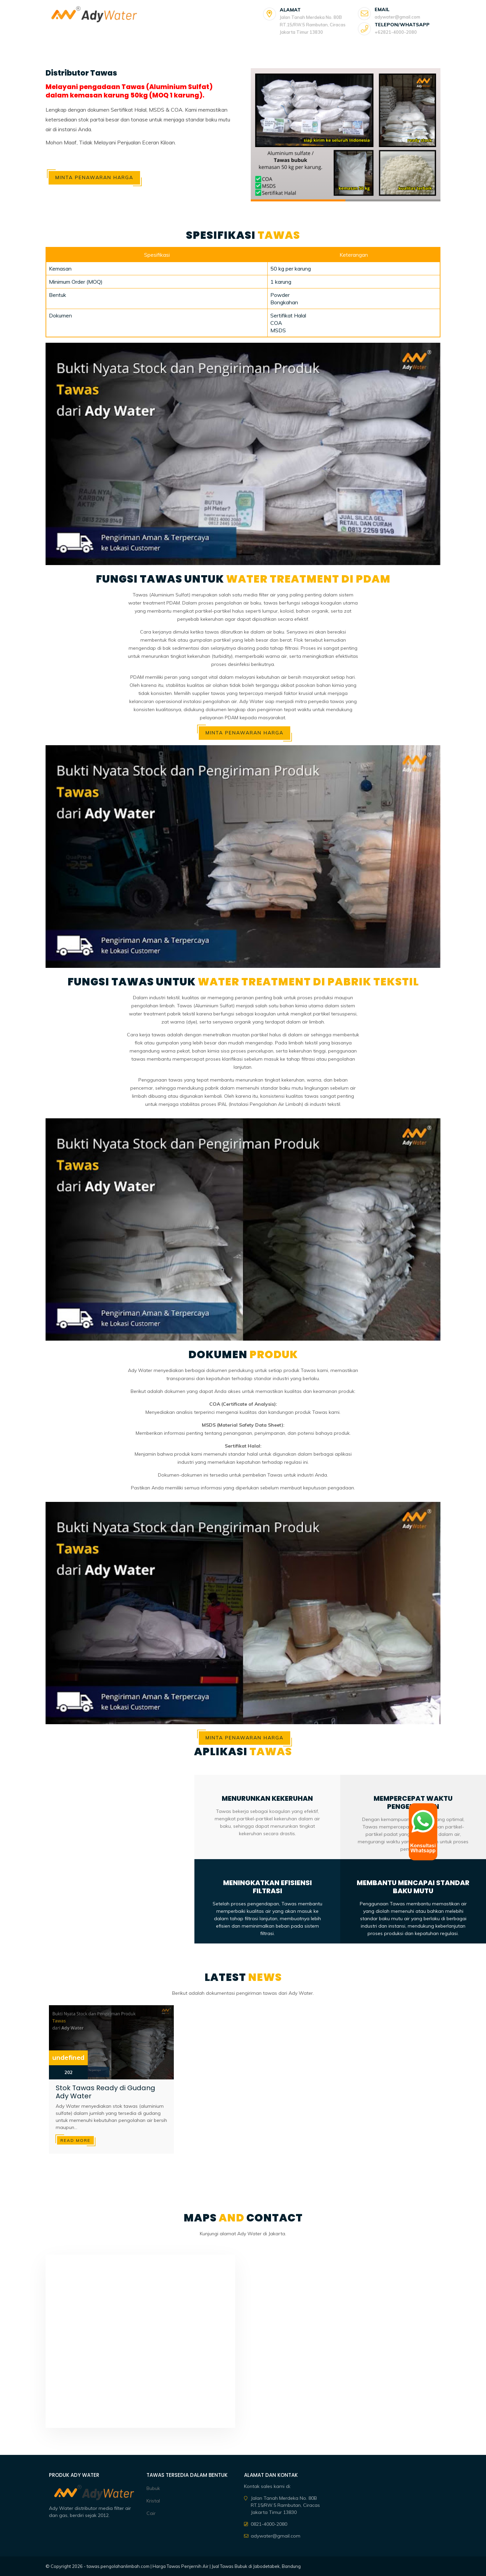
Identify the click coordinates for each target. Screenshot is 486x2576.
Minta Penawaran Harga (94, 177)
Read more (75, 2140)
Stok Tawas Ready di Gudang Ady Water (105, 2092)
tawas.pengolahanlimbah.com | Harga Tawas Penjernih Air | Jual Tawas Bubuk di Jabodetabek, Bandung (194, 2566)
